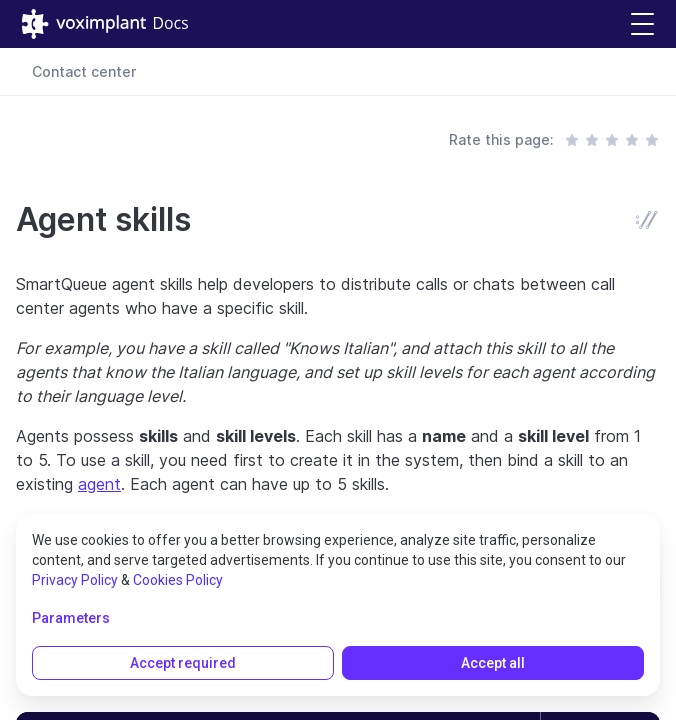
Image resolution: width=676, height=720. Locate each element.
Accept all (493, 663)
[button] (642, 24)
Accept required (183, 663)
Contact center (84, 71)
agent (99, 484)
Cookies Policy (178, 580)
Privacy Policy (75, 580)
